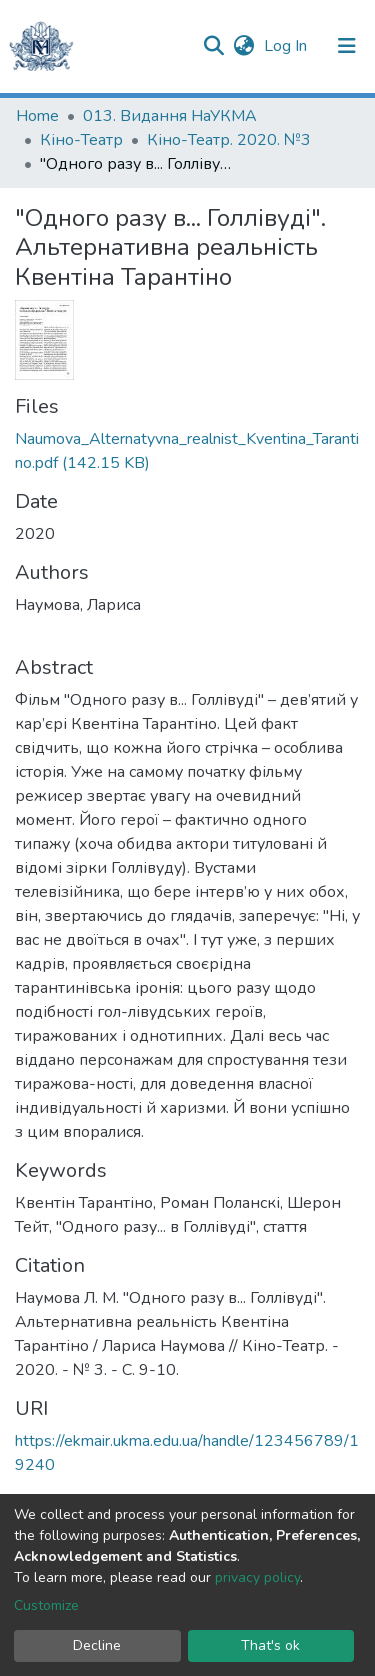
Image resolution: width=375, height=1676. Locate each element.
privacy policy (257, 1577)
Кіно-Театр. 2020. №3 (229, 140)
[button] (243, 46)
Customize (46, 1605)
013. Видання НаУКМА (170, 116)
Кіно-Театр (81, 140)
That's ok (270, 1645)
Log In (287, 46)
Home (37, 116)
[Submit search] (213, 46)
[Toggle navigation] (347, 46)
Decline (97, 1645)
